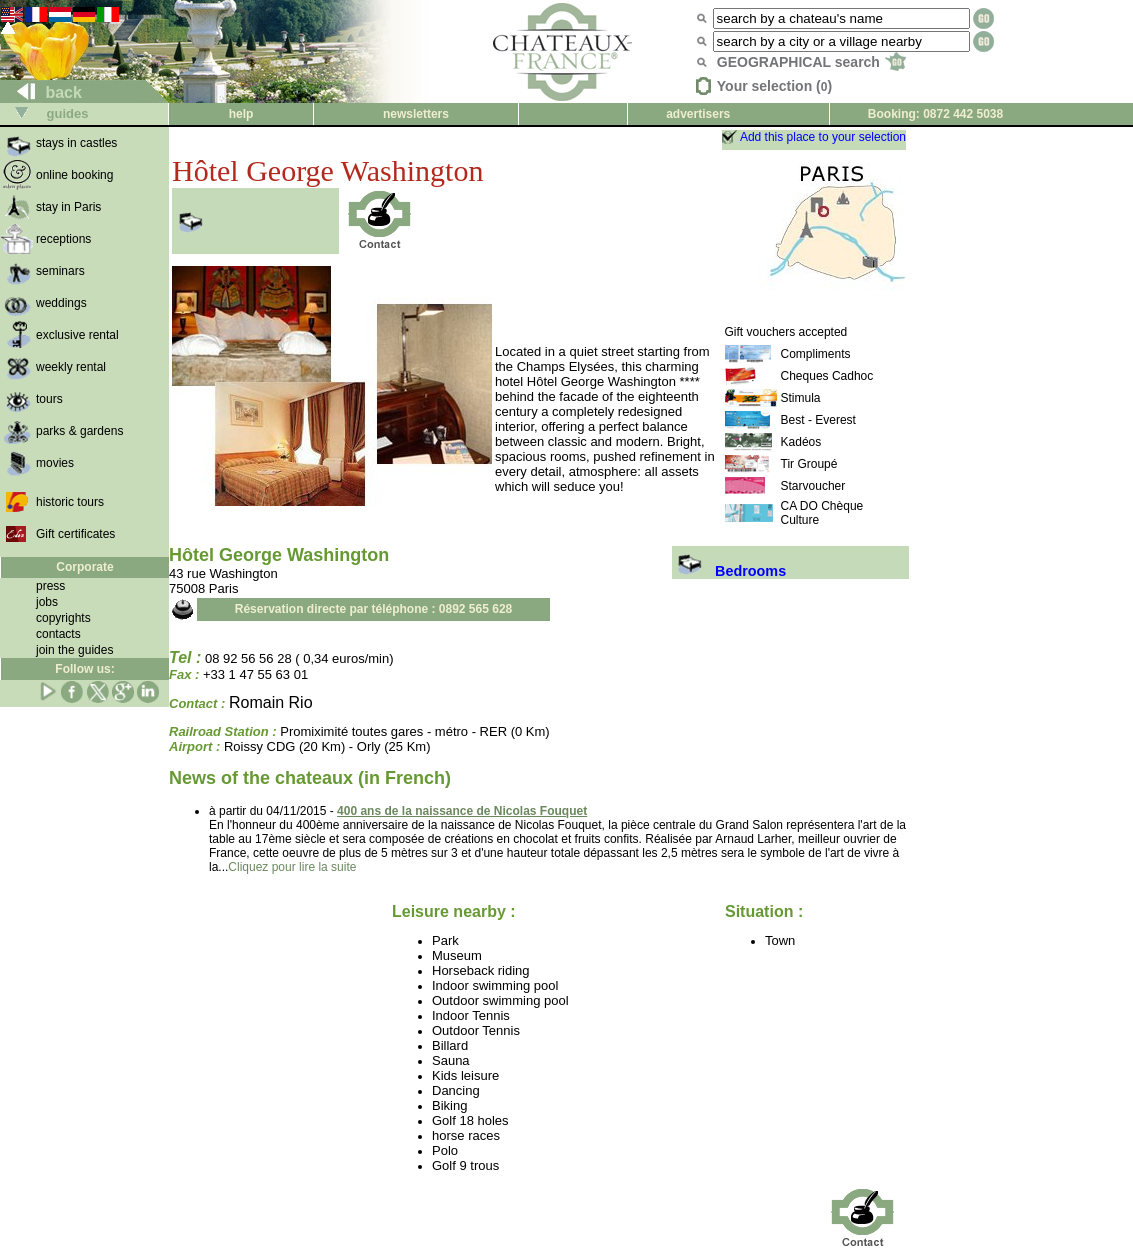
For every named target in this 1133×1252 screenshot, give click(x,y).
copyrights (63, 618)
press (50, 586)
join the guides (74, 650)
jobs (47, 602)
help (241, 114)
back (41, 92)
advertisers (698, 114)
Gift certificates (75, 534)
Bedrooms (729, 571)
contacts (58, 634)
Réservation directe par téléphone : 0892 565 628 (373, 609)
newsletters (416, 114)
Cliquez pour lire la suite (292, 867)
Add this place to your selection (823, 137)
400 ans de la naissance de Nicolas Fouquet (462, 811)
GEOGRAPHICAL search (811, 62)
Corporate (84, 567)
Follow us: (84, 669)
